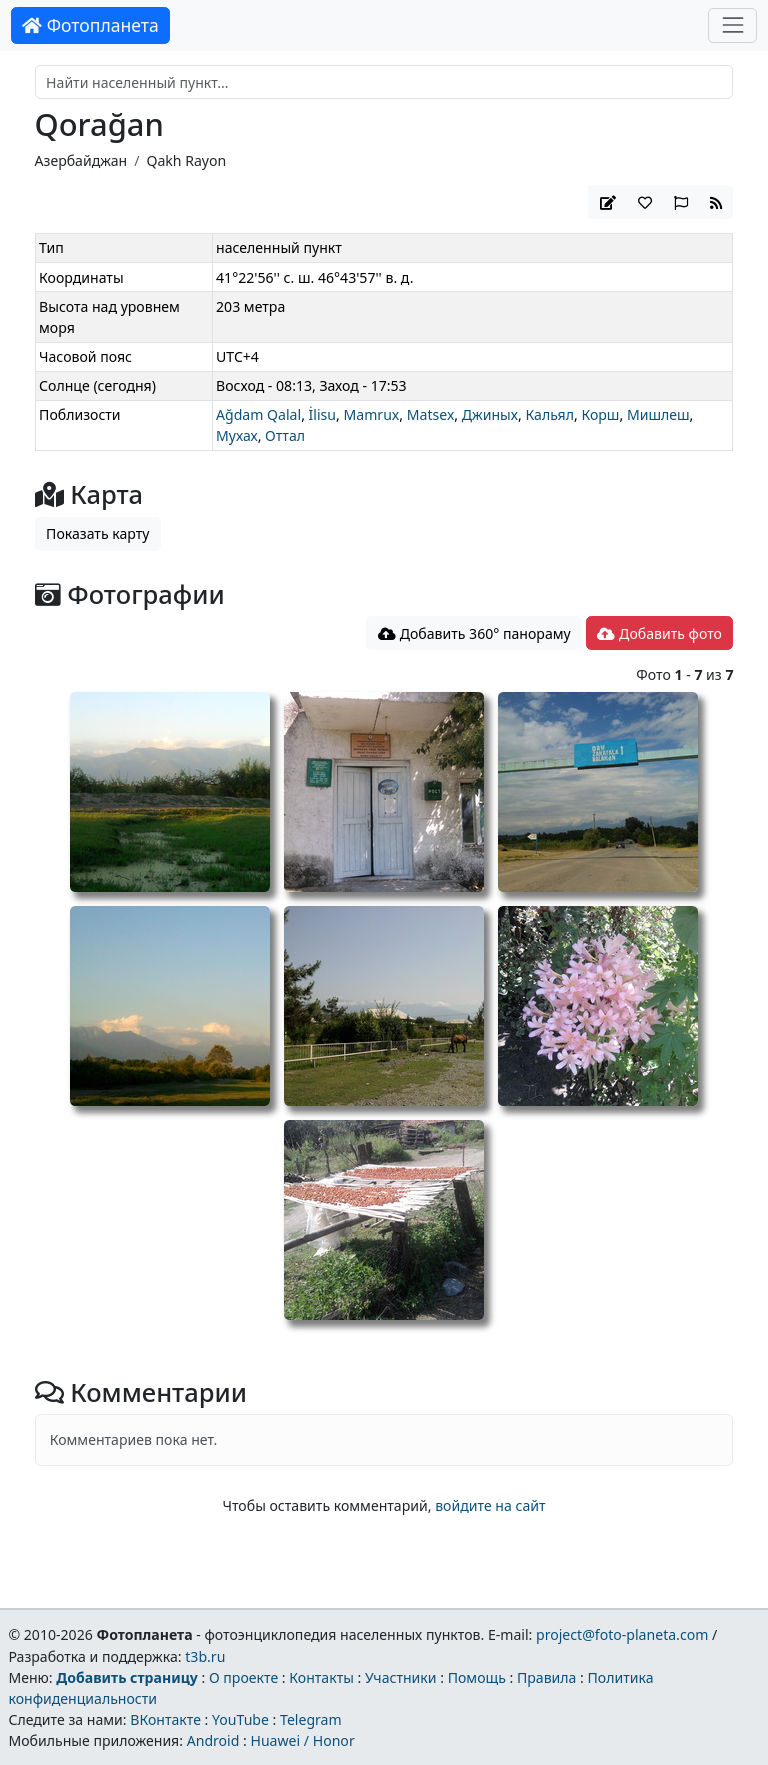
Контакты (321, 1677)
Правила (546, 1677)
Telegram (311, 1719)
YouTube (240, 1719)
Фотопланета (90, 25)
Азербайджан (81, 160)
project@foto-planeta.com (622, 1634)
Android (213, 1740)
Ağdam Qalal (258, 414)
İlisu (322, 414)
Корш (600, 414)
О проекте (243, 1677)
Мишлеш (658, 414)
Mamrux (372, 414)
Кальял (549, 414)
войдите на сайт (490, 1505)
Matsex (431, 414)
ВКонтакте (165, 1719)
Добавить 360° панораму (474, 633)
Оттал (285, 435)
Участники (401, 1677)
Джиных (490, 414)
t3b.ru (205, 1656)
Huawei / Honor (302, 1740)
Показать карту (97, 533)
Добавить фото (659, 633)
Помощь (477, 1677)
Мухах (237, 435)
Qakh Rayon (186, 160)
